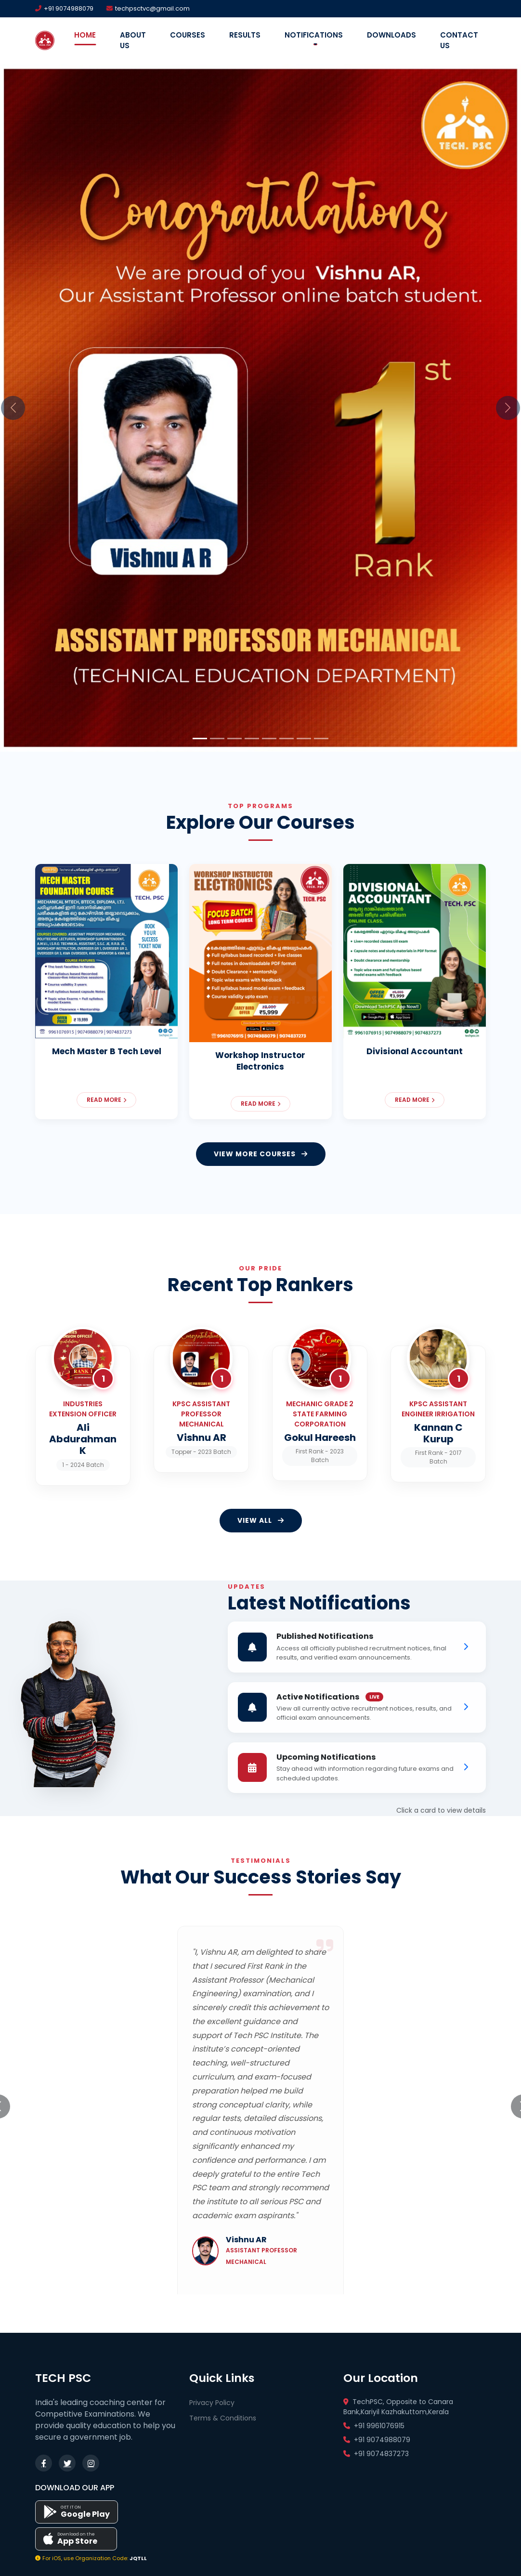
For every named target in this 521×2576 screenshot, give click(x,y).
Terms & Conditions (222, 2418)
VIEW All (260, 1520)
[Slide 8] (321, 738)
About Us (133, 40)
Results (244, 35)
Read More (106, 1100)
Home (85, 35)
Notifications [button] (314, 35)
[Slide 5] (269, 738)
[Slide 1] (200, 738)
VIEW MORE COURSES (261, 1154)
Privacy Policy (211, 2402)
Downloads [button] (391, 35)
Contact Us (459, 40)
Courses (187, 35)
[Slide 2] (217, 738)
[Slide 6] (286, 738)
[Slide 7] (304, 738)
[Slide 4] (252, 738)
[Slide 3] (234, 738)
